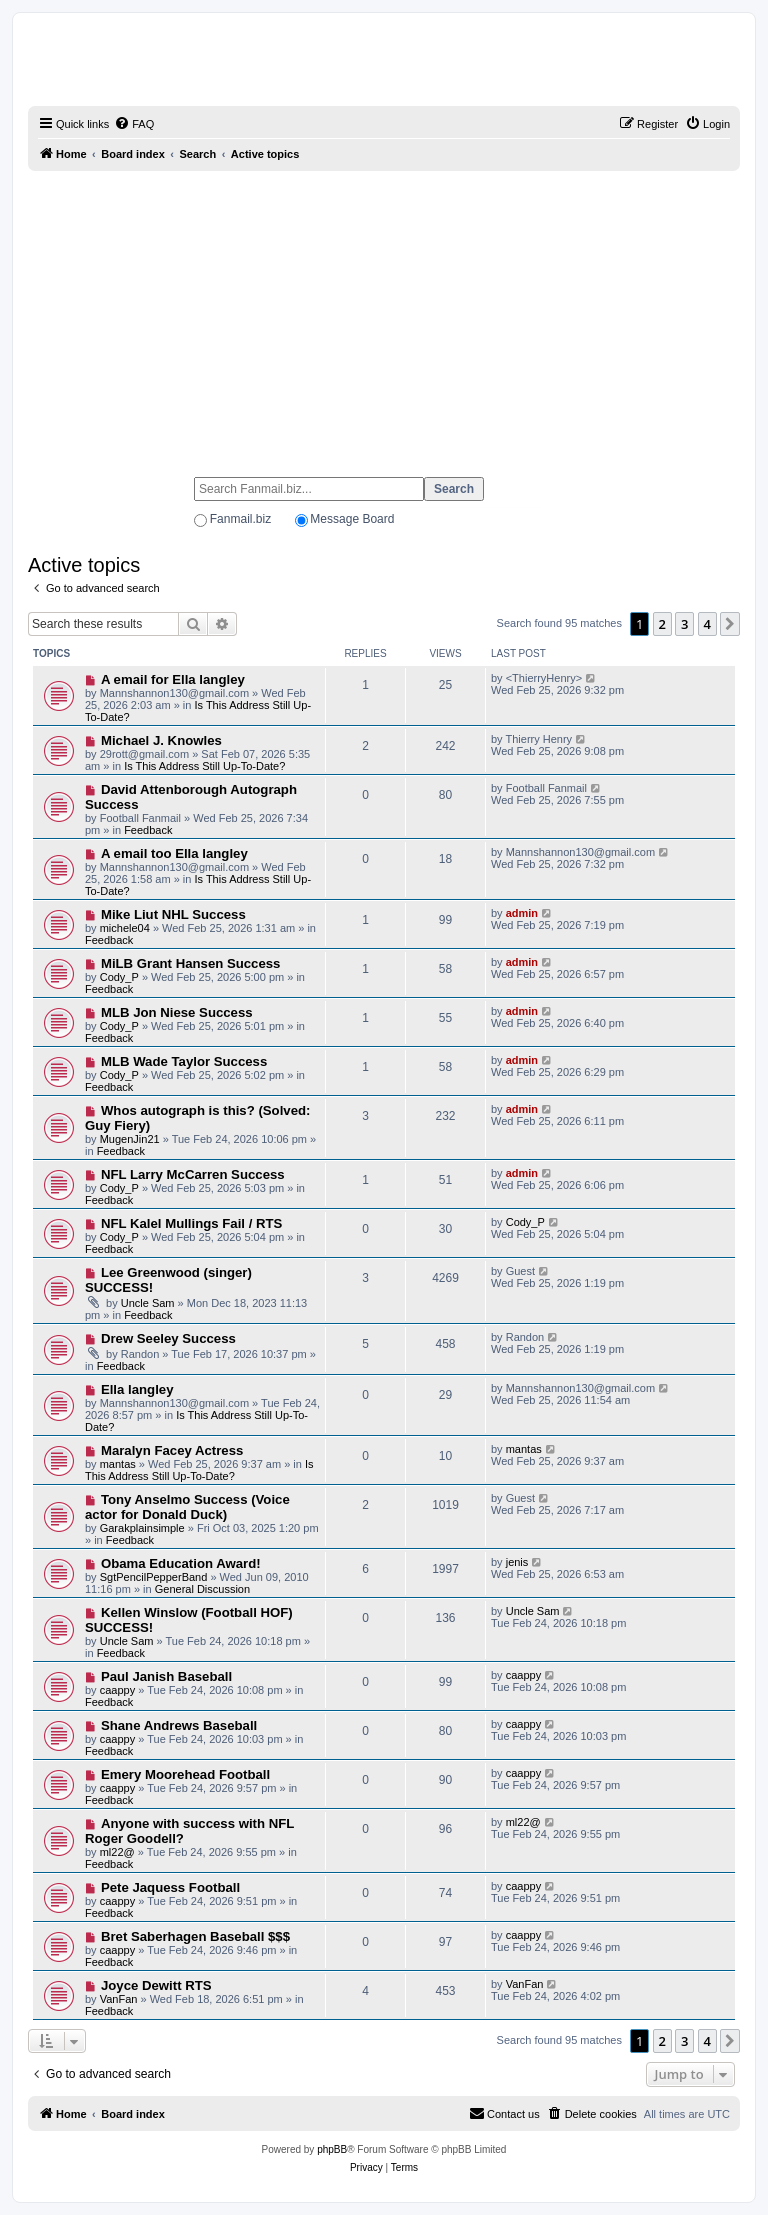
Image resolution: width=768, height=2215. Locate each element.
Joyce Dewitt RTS (156, 1985)
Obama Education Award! (181, 1563)
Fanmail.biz (240, 519)
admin (522, 913)
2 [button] (662, 624)
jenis (517, 1562)
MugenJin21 (130, 1139)
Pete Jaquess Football (170, 1887)
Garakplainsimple (142, 1528)
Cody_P (119, 977)
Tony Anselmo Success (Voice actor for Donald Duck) (187, 1507)
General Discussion (202, 1589)
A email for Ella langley (173, 679)
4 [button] (707, 624)
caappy (117, 1690)
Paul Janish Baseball (166, 1676)
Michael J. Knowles (161, 740)
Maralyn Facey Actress (172, 1450)
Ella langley (137, 1389)
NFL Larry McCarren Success (193, 1174)
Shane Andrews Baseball (179, 1725)
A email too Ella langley (174, 853)
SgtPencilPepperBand (154, 1577)
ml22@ (117, 1852)
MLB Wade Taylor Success (184, 1061)
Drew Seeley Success (168, 1338)
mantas (118, 1464)
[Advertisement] (384, 315)
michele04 (125, 928)
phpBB (332, 2149)
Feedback (148, 830)
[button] (730, 624)
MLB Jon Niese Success (177, 1012)
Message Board (352, 519)
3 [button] (684, 624)
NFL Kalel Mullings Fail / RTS (191, 1223)
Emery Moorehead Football (185, 1774)
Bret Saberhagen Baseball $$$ (195, 1936)
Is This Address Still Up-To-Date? (204, 766)
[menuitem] (134, 124)
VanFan (119, 1999)
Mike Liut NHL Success (173, 914)
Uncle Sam (148, 1303)
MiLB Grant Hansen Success (191, 963)
